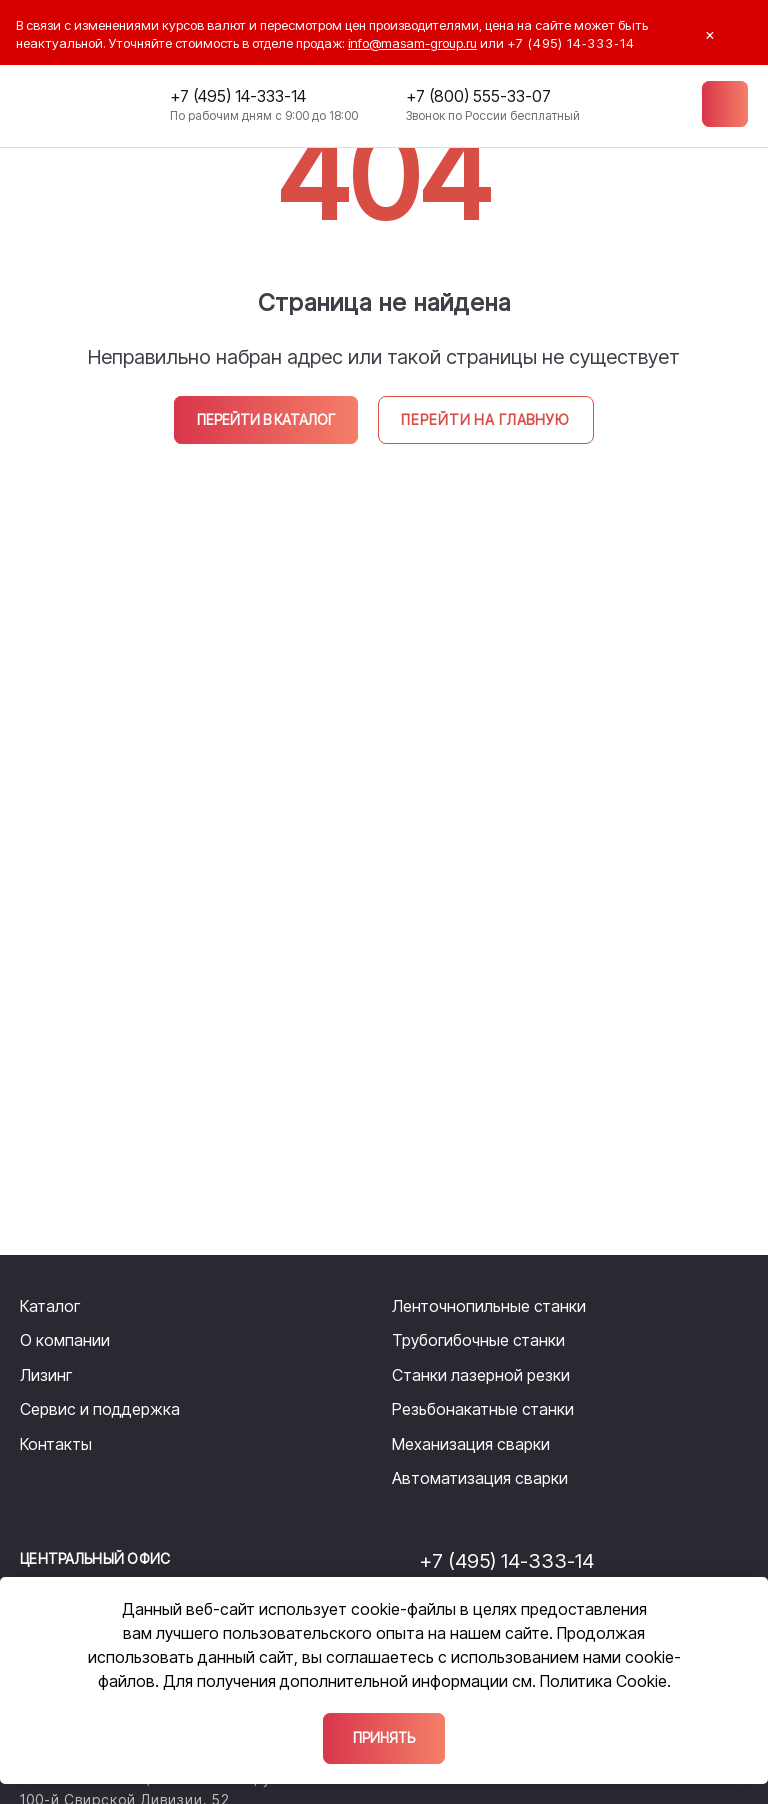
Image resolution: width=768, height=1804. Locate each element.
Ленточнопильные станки (489, 1306)
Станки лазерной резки (481, 1375)
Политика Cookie (603, 1680)
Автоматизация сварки (480, 1478)
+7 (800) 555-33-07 (477, 97)
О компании (65, 1340)
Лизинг (46, 1375)
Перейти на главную (483, 419)
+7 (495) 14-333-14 (237, 97)
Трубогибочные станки (478, 1340)
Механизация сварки (471, 1444)
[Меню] (724, 105)
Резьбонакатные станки (483, 1409)
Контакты (56, 1444)
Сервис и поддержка (100, 1409)
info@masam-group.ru (412, 43)
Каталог (50, 1306)
